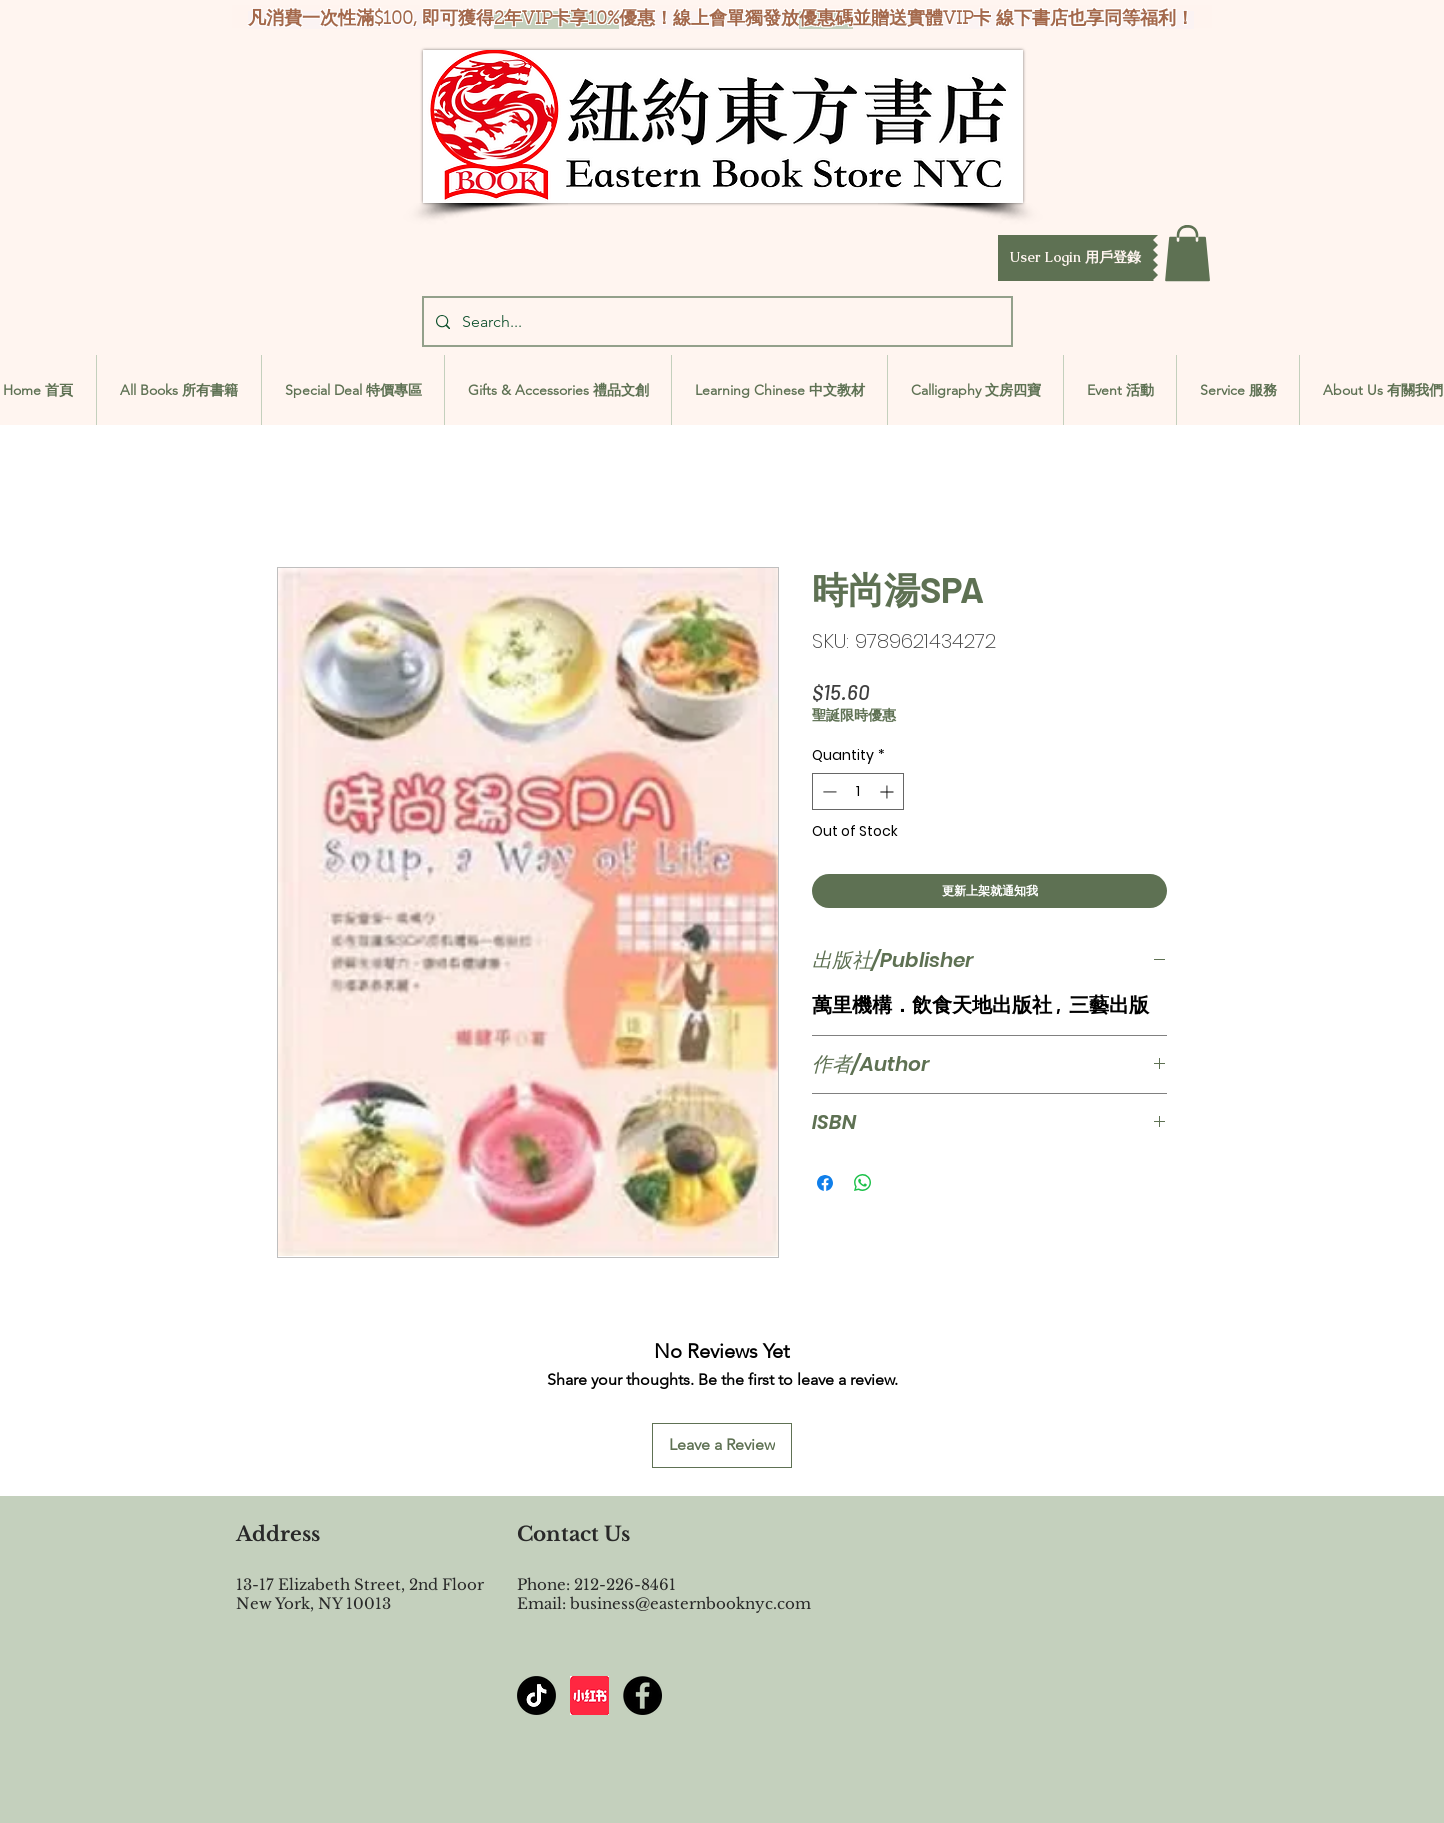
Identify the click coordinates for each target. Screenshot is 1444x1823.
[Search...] (715, 321)
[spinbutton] (858, 791)
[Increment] (888, 791)
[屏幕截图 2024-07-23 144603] (589, 1695)
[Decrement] (827, 791)
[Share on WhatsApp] (863, 1183)
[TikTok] (536, 1695)
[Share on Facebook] (825, 1183)
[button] (1075, 258)
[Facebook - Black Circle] (642, 1695)
